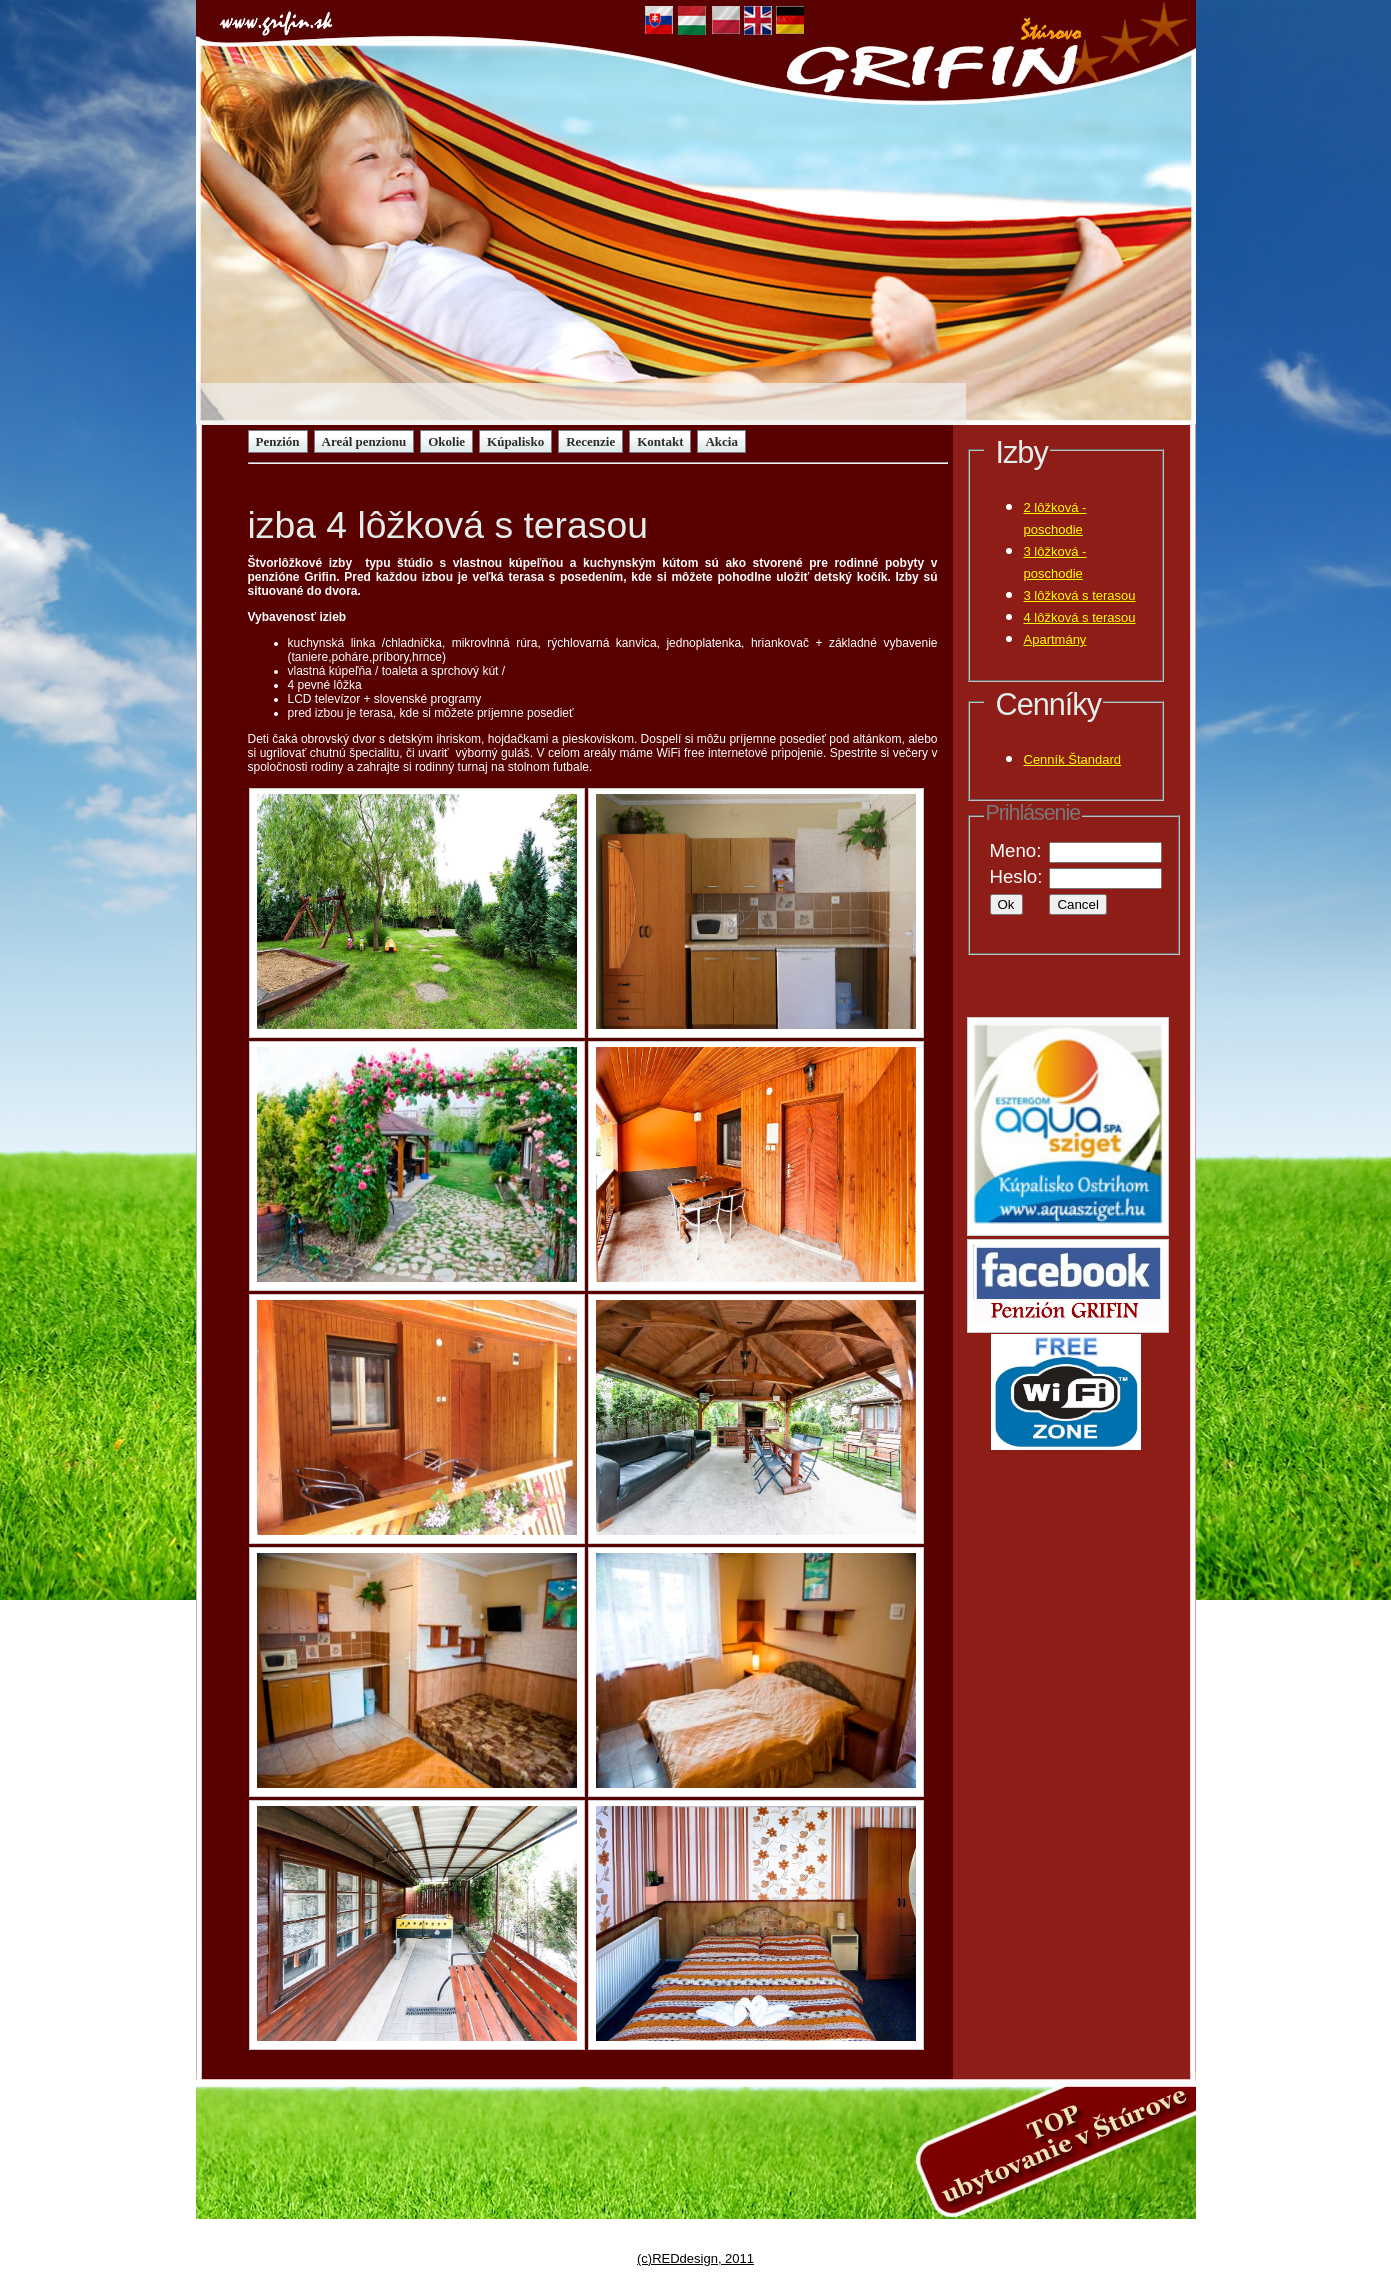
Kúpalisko (515, 441)
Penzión (278, 441)
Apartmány (1055, 639)
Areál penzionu (364, 441)
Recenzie (590, 441)
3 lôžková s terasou (1080, 595)
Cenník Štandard (1073, 759)
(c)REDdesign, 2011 (695, 2258)
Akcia (721, 441)
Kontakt (660, 441)
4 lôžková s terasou (1080, 617)
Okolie (446, 441)
